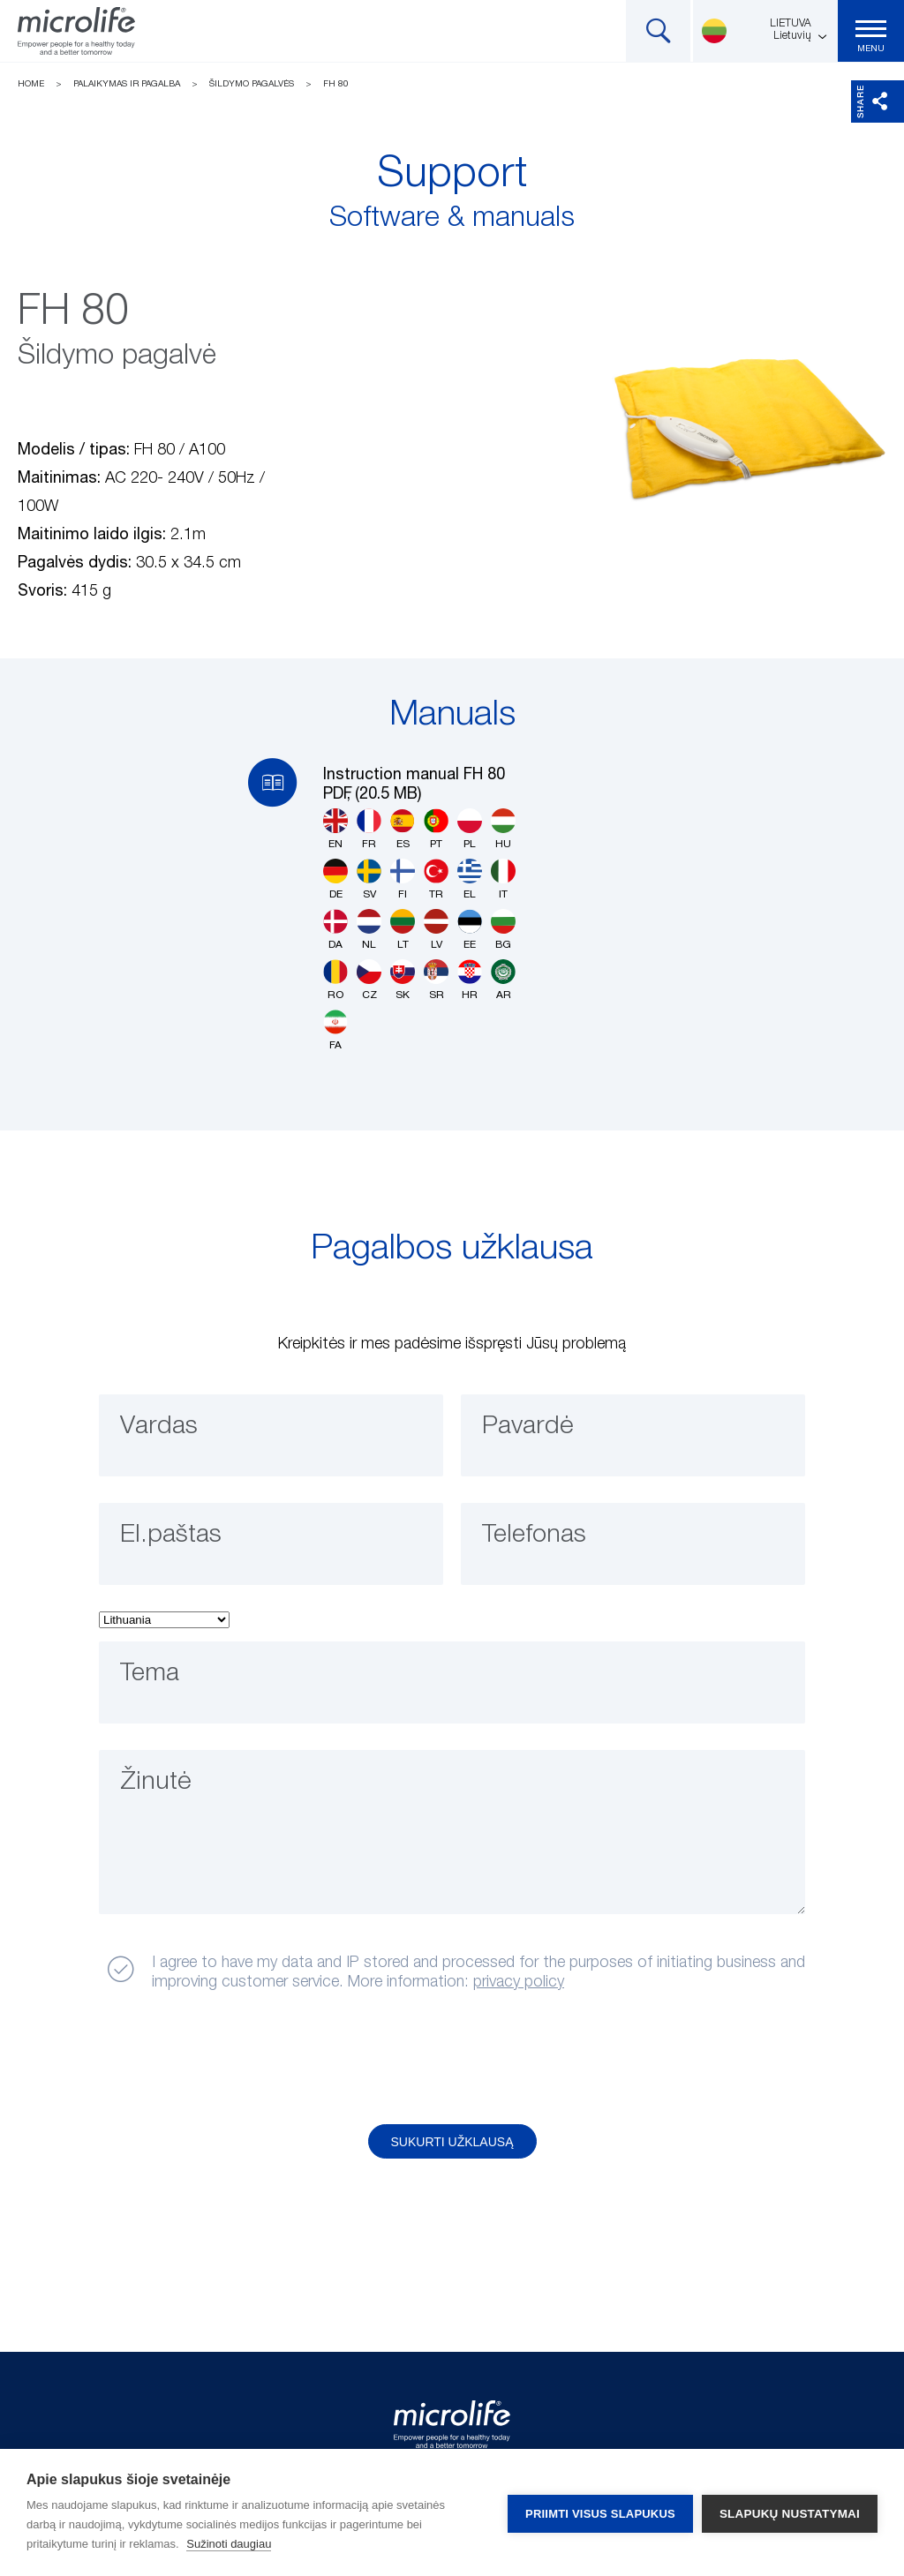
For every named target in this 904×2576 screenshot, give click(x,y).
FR (369, 829)
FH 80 (336, 83)
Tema (153, 1675)
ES (402, 829)
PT (436, 829)
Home (31, 83)
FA (335, 1030)
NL (369, 929)
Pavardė (530, 1428)
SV (369, 879)
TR (436, 879)
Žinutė (158, 1783)
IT (503, 879)
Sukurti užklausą (452, 2142)
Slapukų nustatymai (789, 2513)
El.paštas (174, 1536)
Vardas (161, 1428)
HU (503, 829)
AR (503, 980)
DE (335, 879)
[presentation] (234, 2059)
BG (503, 929)
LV (436, 929)
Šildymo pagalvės (251, 83)
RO (335, 980)
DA (335, 929)
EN (335, 829)
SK (402, 980)
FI (402, 879)
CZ (369, 980)
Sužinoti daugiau (228, 2543)
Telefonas (538, 1536)
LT (402, 929)
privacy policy (518, 1982)
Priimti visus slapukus (600, 2513)
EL (469, 879)
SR (436, 980)
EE (469, 929)
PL (469, 829)
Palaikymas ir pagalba (126, 83)
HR (469, 980)
